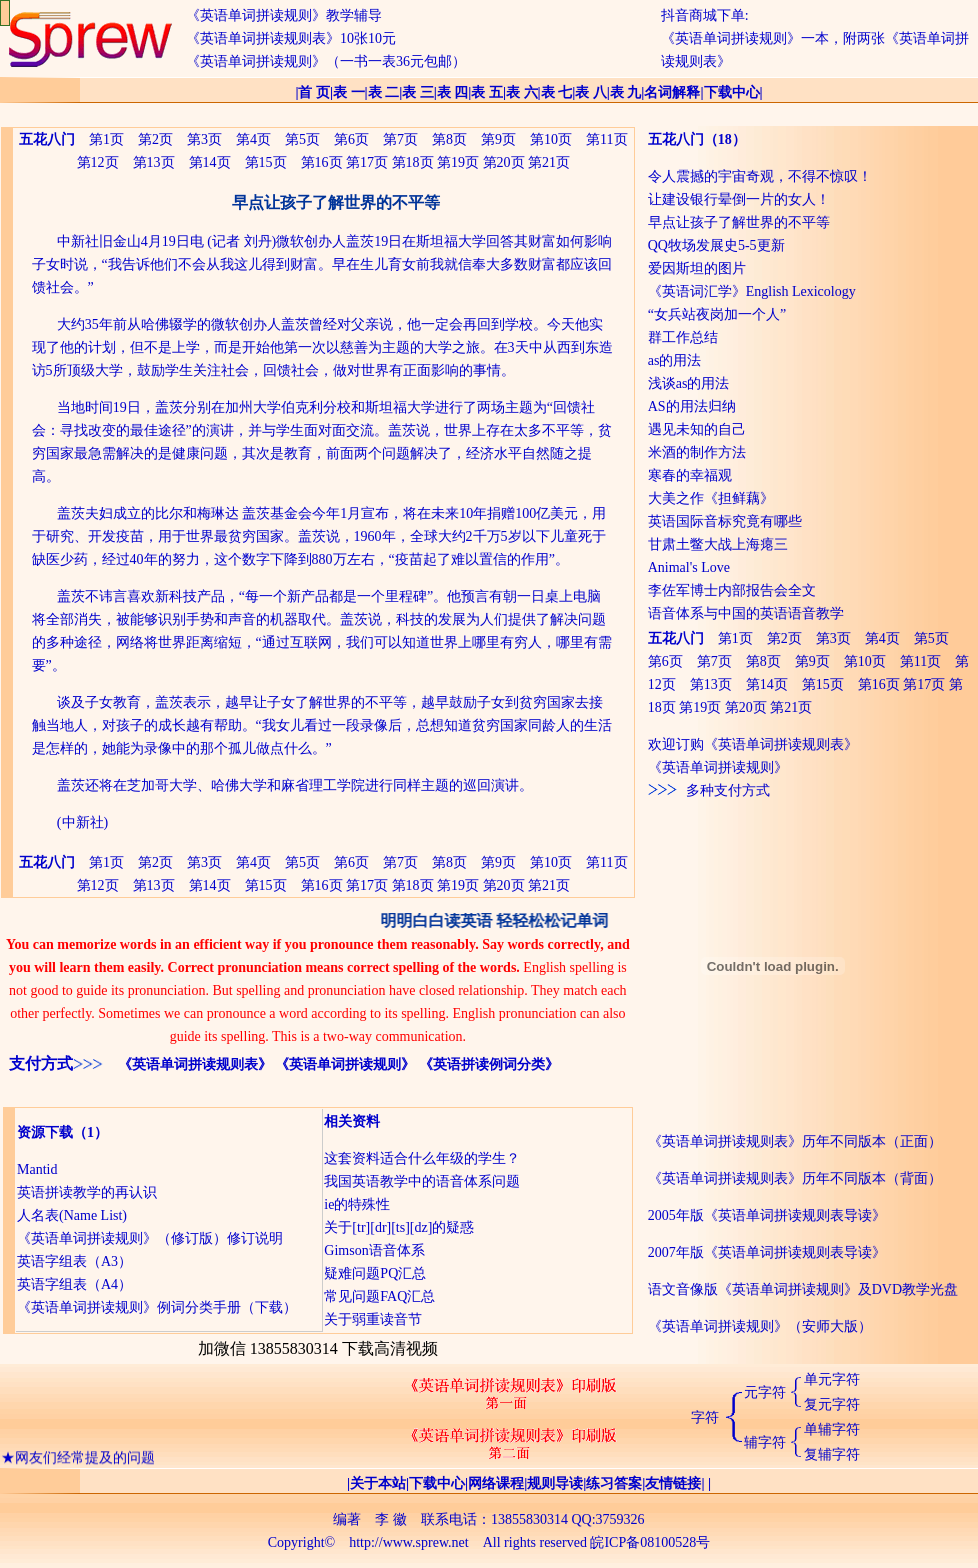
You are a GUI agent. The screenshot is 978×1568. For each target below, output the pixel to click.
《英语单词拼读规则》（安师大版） (760, 1326)
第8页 (449, 139)
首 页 (314, 92)
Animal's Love (689, 567)
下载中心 (732, 92)
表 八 (591, 92)
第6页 (351, 139)
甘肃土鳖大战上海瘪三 (718, 544)
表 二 (384, 92)
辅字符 (765, 1442)
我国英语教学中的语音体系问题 (422, 1181)
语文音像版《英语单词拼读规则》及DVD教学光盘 (803, 1289)
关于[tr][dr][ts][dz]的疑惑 (399, 1227)
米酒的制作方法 (697, 452)
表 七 (557, 92)
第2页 (155, 139)
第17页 (367, 162)
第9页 (498, 139)
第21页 (549, 162)
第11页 (606, 139)
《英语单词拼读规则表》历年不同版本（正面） (795, 1141)
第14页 (210, 162)
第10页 (551, 139)
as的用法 (675, 360)
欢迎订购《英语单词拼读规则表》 (753, 744)
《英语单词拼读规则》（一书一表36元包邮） (326, 61)
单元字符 (832, 1379)
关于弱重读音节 (373, 1319)
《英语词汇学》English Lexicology (752, 291)
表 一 (349, 92)
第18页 (413, 162)
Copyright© (301, 1542)
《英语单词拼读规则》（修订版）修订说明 (150, 1238)
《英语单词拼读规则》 (345, 1064)
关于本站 (378, 1483)
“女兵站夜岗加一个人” (717, 314)
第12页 (98, 162)
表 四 (453, 92)
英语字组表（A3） (74, 1261)
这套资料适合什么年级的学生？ (422, 1158)
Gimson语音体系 (374, 1250)
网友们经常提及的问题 (85, 1461)
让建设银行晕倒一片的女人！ (739, 199)
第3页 (204, 139)
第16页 (322, 162)
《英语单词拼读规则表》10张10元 (291, 38)
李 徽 (391, 1519)
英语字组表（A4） (74, 1284)
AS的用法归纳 (692, 406)
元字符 (765, 1392)
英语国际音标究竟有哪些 (725, 521)
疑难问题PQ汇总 (375, 1273)
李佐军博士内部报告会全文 (732, 590)
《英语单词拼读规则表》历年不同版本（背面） (795, 1178)
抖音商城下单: (705, 15)
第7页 (400, 139)
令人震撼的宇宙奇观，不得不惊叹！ (760, 176)
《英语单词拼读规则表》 (195, 1064)
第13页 (154, 162)
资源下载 (45, 1132)
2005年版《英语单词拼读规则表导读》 (767, 1215)
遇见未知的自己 (697, 429)
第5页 (302, 139)
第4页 (253, 139)
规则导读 (555, 1483)
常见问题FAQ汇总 (379, 1296)
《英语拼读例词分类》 (489, 1064)
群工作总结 (683, 337)
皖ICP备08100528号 (650, 1542)
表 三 (418, 92)
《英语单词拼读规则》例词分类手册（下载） (157, 1307)
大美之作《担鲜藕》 (711, 498)
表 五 (487, 92)
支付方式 (41, 1063)
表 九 (626, 92)
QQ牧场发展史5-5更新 (716, 245)
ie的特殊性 (357, 1204)
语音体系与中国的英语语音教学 (746, 613)
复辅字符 (832, 1454)
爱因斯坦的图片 (697, 268)
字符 (705, 1417)
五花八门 (676, 139)
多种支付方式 (709, 790)
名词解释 (672, 92)
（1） (90, 1132)
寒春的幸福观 (690, 475)
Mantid (37, 1169)
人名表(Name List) (72, 1215)
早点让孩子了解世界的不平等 (739, 222)
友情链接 (673, 1483)
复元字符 (832, 1404)
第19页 (458, 162)
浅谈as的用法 (689, 383)
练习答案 (614, 1483)
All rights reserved (535, 1542)
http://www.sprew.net (409, 1542)
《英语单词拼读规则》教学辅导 (284, 15)
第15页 (266, 162)
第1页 (106, 139)
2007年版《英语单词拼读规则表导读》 (767, 1252)
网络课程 (496, 1483)
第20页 (504, 162)
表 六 (522, 92)
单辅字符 (832, 1429)
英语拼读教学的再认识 (87, 1192)
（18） (725, 139)
